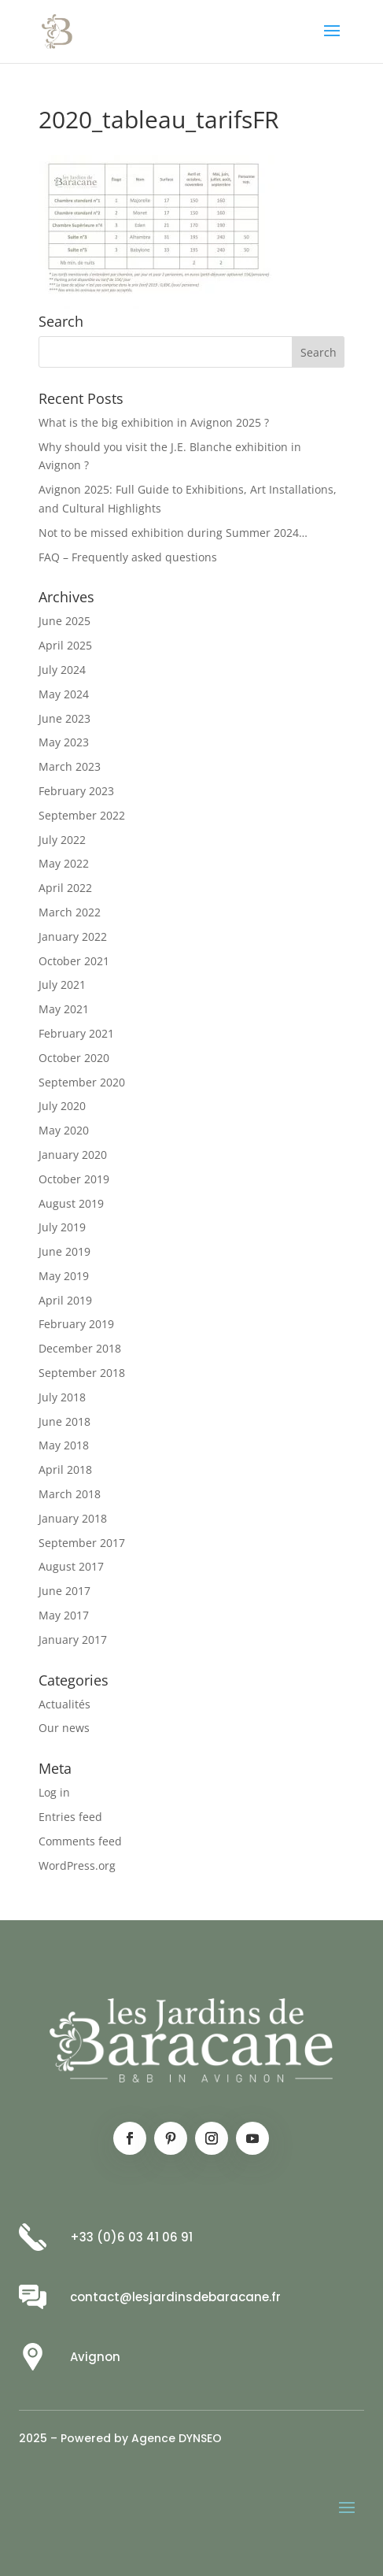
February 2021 (76, 1033)
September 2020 (82, 1082)
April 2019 (65, 1300)
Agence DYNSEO (176, 2438)
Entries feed (70, 1816)
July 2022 (62, 839)
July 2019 (62, 1227)
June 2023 (64, 718)
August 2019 (71, 1203)
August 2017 (71, 1566)
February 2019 (76, 1323)
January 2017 (73, 1639)
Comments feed (80, 1841)
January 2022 (73, 936)
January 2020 (73, 1154)
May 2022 (64, 863)
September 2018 (82, 1372)
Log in (54, 1792)
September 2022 (82, 815)
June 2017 (64, 1590)
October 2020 (74, 1057)
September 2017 (82, 1542)
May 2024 (64, 694)
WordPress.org (77, 1865)
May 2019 (64, 1275)
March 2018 (70, 1493)
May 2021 (64, 1008)
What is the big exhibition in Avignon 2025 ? (154, 422)
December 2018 (80, 1348)
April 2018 (65, 1469)
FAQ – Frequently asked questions (128, 557)
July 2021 (62, 984)
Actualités (64, 1704)
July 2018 (62, 1397)
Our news (64, 1727)
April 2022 (65, 887)
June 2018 (64, 1421)
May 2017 (64, 1615)
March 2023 (70, 766)
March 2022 (70, 912)
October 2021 (74, 960)
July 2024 (62, 669)
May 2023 (64, 742)
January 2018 (73, 1518)
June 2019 (64, 1251)
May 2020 (64, 1130)
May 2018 (64, 1445)
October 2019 (74, 1178)
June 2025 (64, 620)
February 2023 (76, 790)
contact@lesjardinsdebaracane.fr (175, 2297)
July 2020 (62, 1105)
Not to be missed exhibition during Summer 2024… (173, 532)
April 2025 (65, 645)
